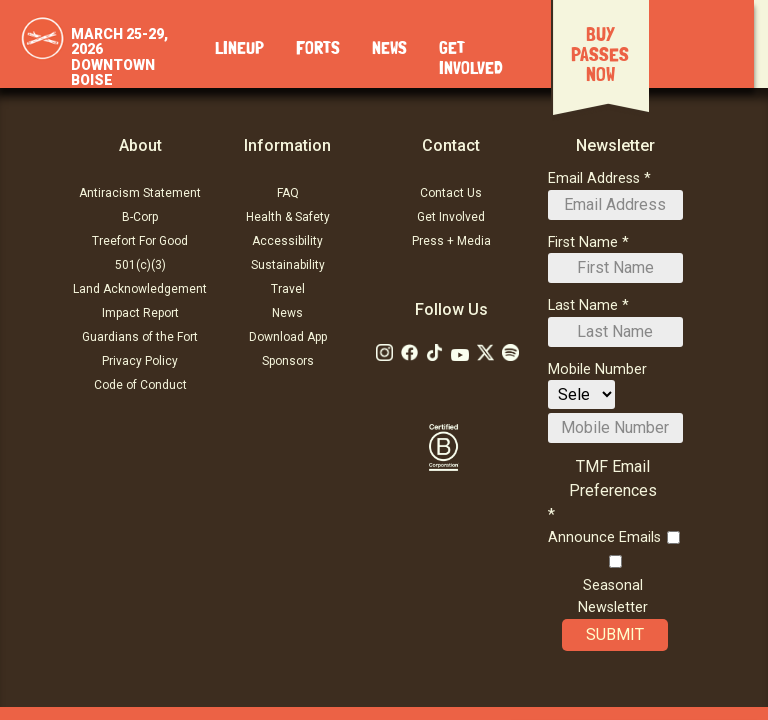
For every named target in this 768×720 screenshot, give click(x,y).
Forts (318, 49)
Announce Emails (604, 537)
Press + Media (451, 241)
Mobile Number (597, 369)
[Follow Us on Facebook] (409, 352)
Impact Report (140, 313)
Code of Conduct (140, 385)
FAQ (288, 193)
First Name (583, 242)
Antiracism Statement (140, 193)
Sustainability (288, 265)
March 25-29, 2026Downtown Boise (119, 57)
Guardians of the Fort (140, 337)
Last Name (583, 305)
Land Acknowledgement (140, 289)
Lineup (239, 49)
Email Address (594, 178)
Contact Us (451, 193)
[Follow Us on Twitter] (485, 352)
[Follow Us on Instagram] (384, 352)
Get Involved (451, 217)
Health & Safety (288, 217)
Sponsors (288, 361)
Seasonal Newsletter (613, 596)
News (389, 49)
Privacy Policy (140, 361)
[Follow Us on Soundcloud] (510, 352)
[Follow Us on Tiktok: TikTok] (434, 352)
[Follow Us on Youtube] (459, 355)
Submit (615, 635)
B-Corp (140, 217)
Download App (288, 337)
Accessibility (287, 241)
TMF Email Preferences (613, 478)
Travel (288, 289)
